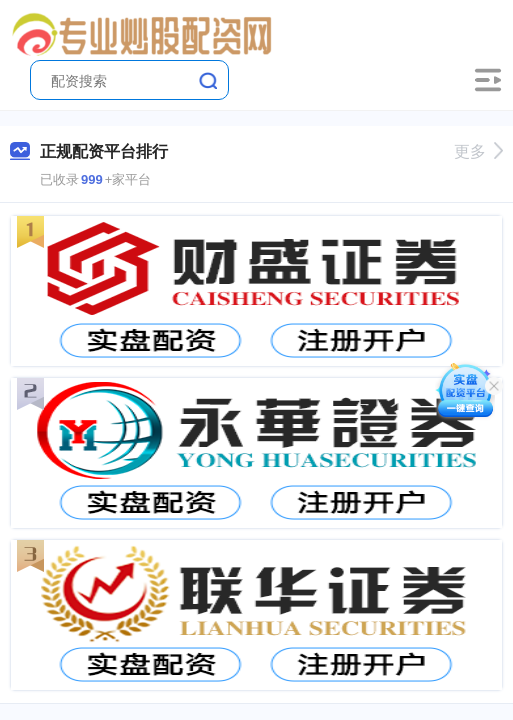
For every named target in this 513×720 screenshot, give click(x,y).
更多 (478, 151)
